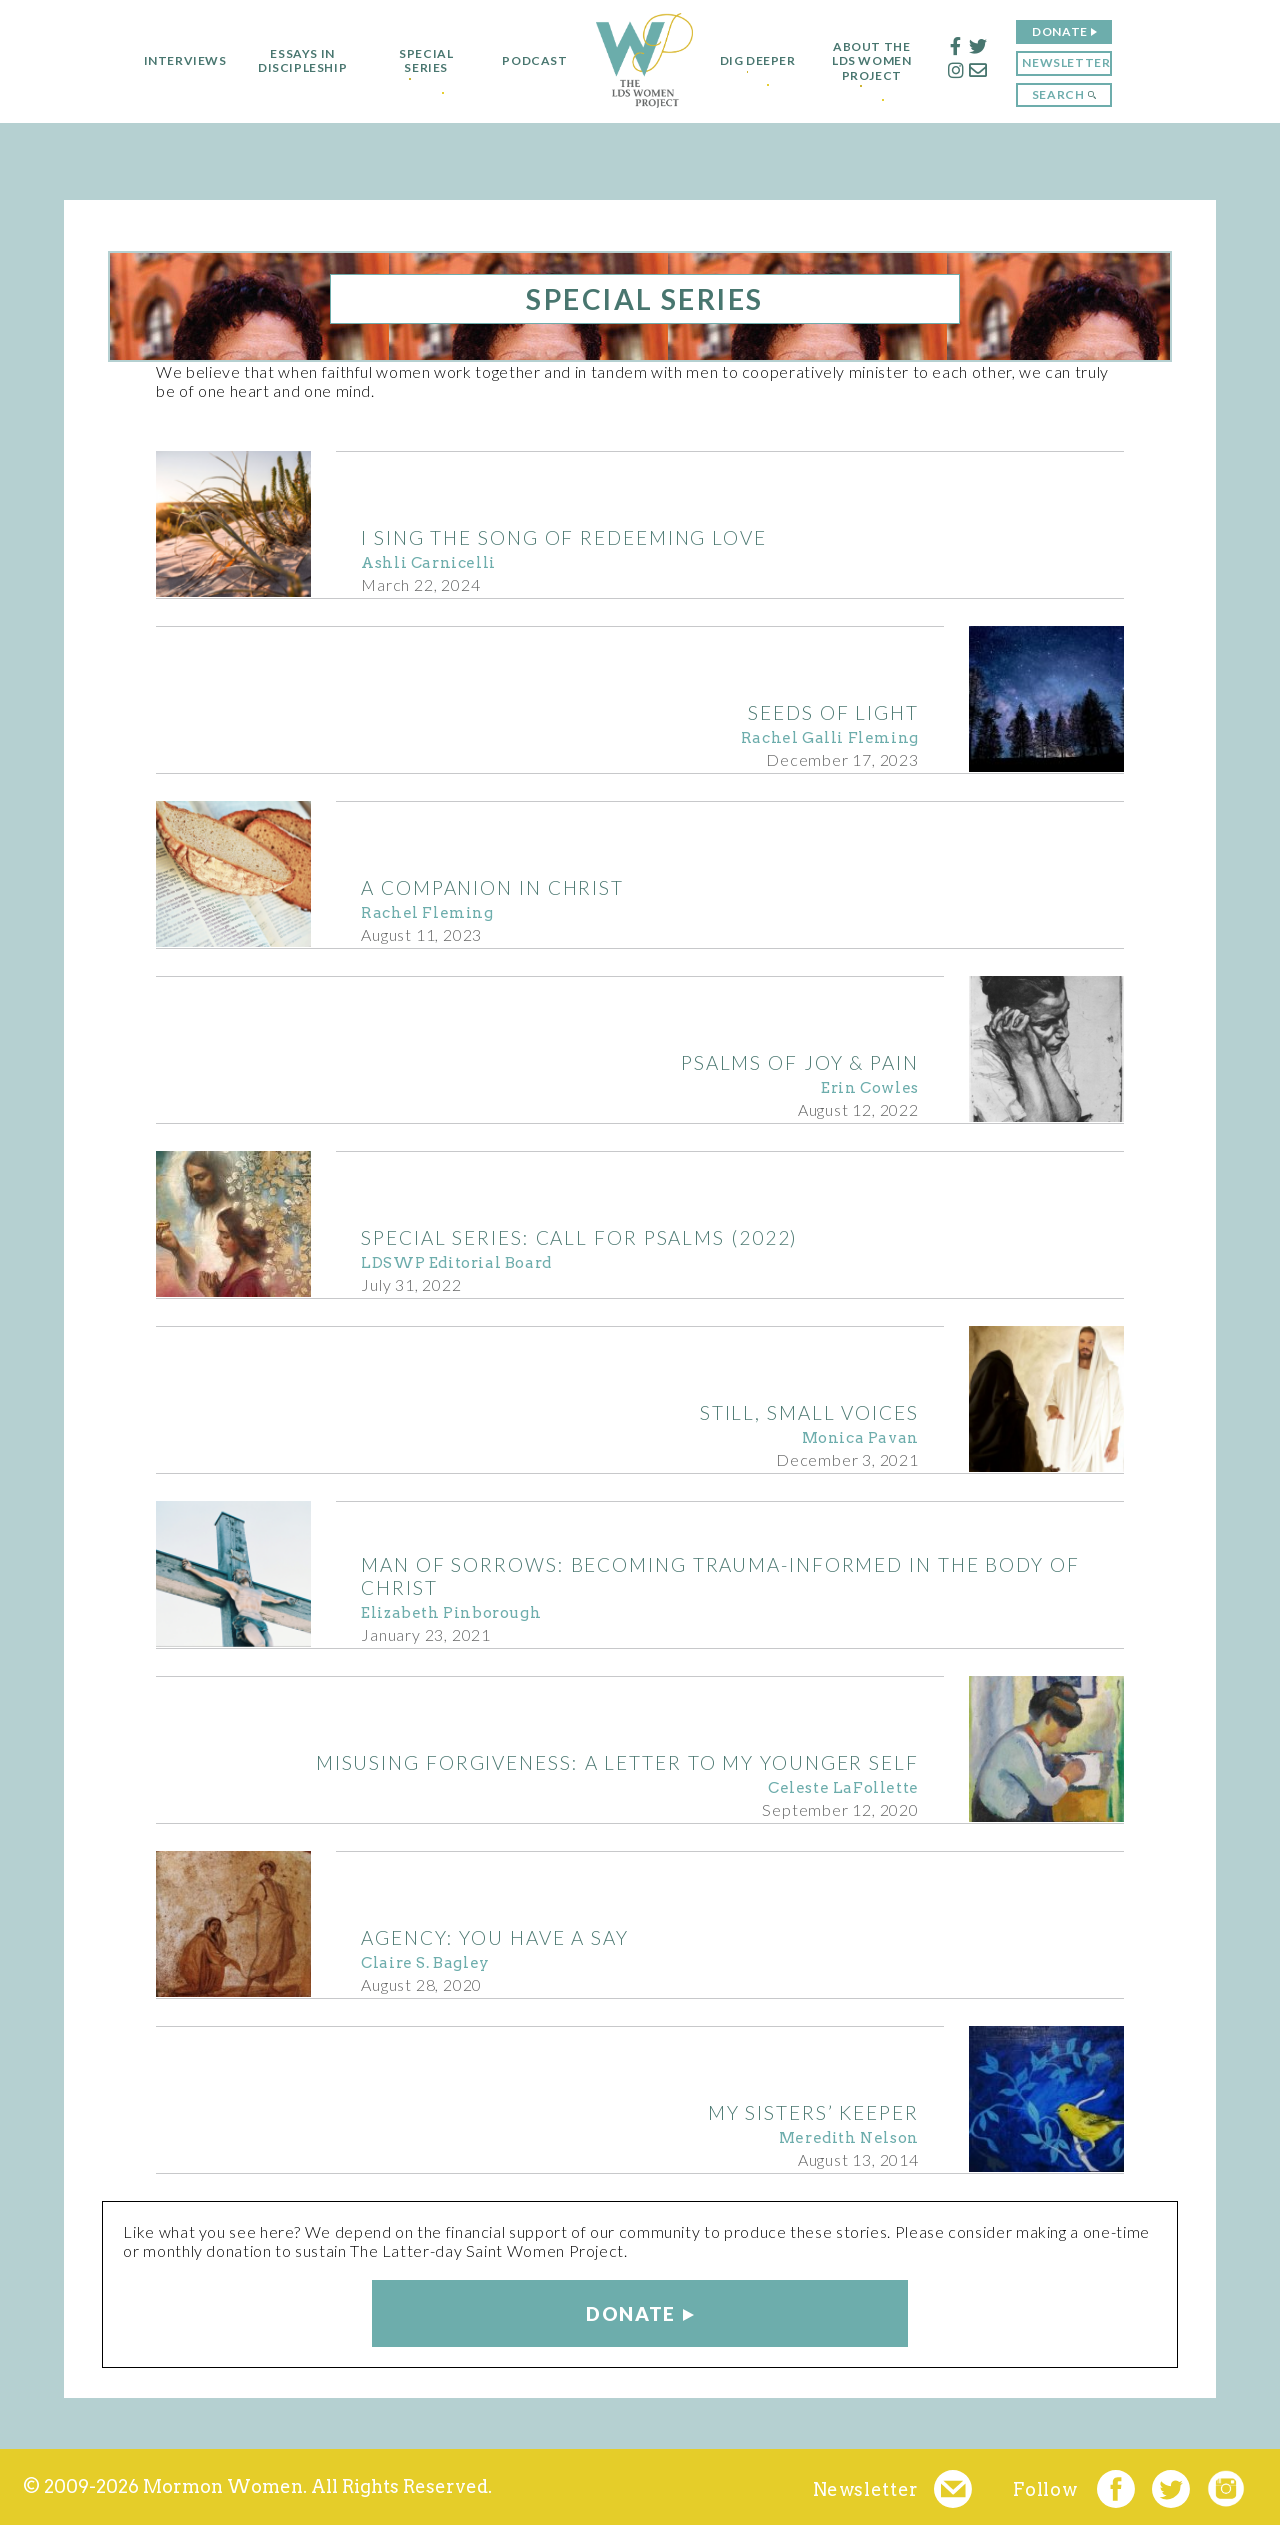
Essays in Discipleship (292, 61)
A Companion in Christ (492, 887)
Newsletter (1076, 62)
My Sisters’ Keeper (813, 2112)
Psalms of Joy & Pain (800, 1062)
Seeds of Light (833, 712)
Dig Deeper (758, 61)
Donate (1070, 31)
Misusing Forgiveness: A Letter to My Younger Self (617, 1762)
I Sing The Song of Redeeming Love (564, 537)
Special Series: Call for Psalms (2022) (579, 1237)
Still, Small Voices (809, 1412)
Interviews (175, 61)
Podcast (525, 61)
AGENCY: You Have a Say (495, 1937)
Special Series (417, 61)
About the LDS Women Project (881, 61)
